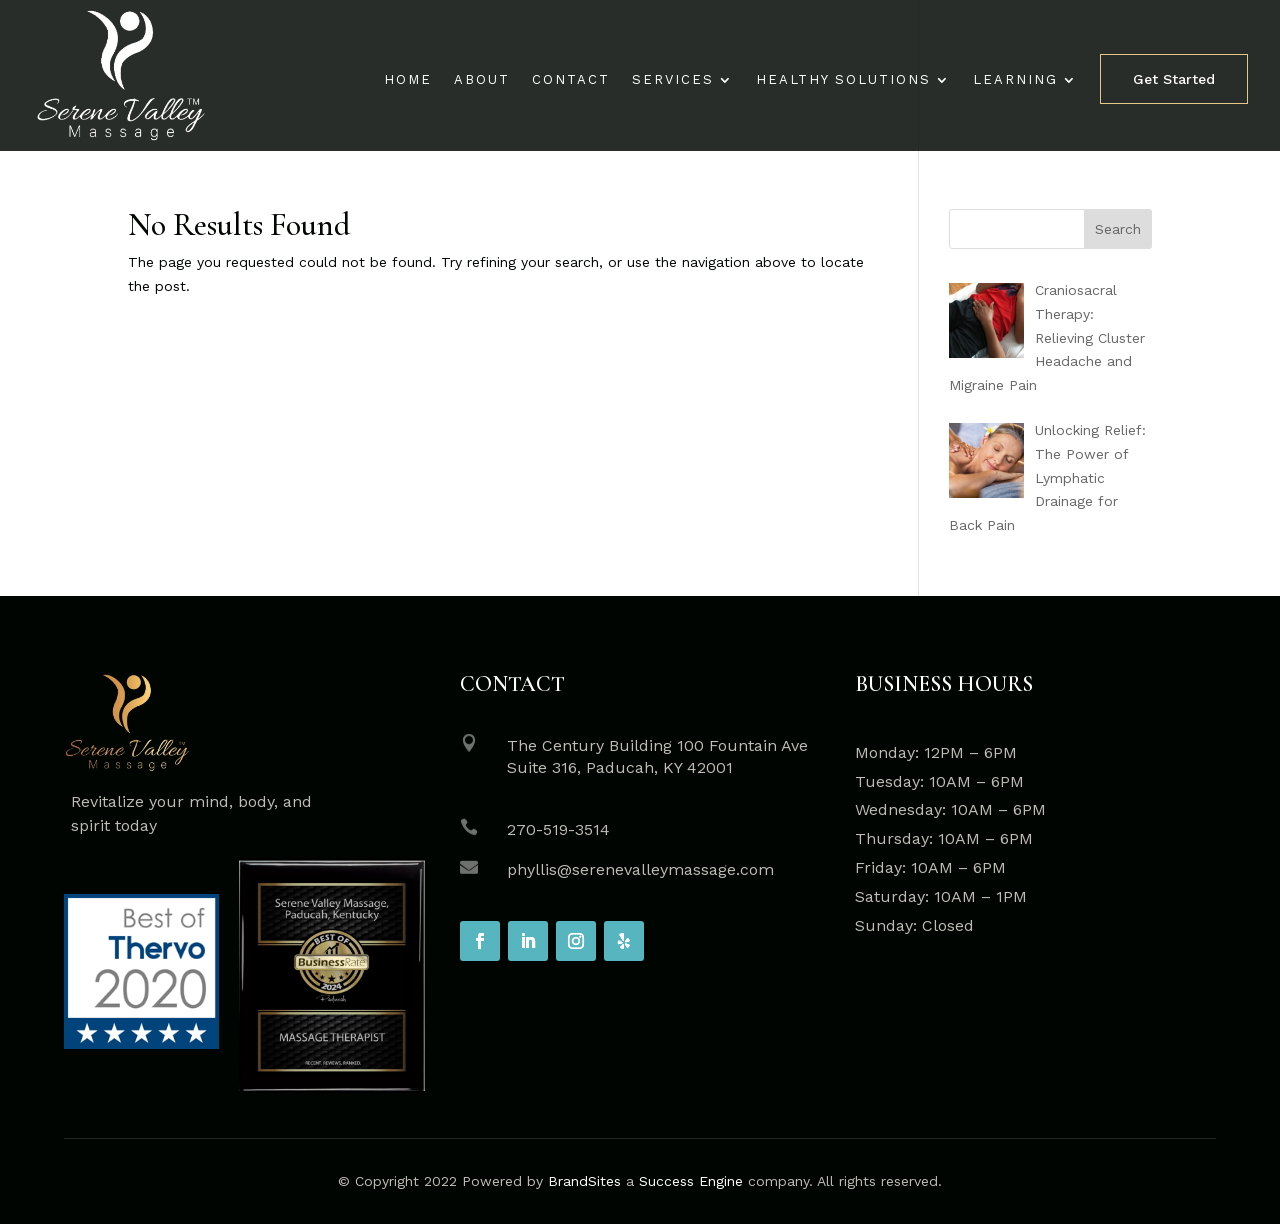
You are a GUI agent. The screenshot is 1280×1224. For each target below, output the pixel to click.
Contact (571, 80)
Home (408, 80)
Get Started (1174, 79)
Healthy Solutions (843, 80)
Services (673, 80)
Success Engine (691, 1181)
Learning (1015, 80)
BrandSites (584, 1181)
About (482, 80)
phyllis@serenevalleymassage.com (640, 869)
